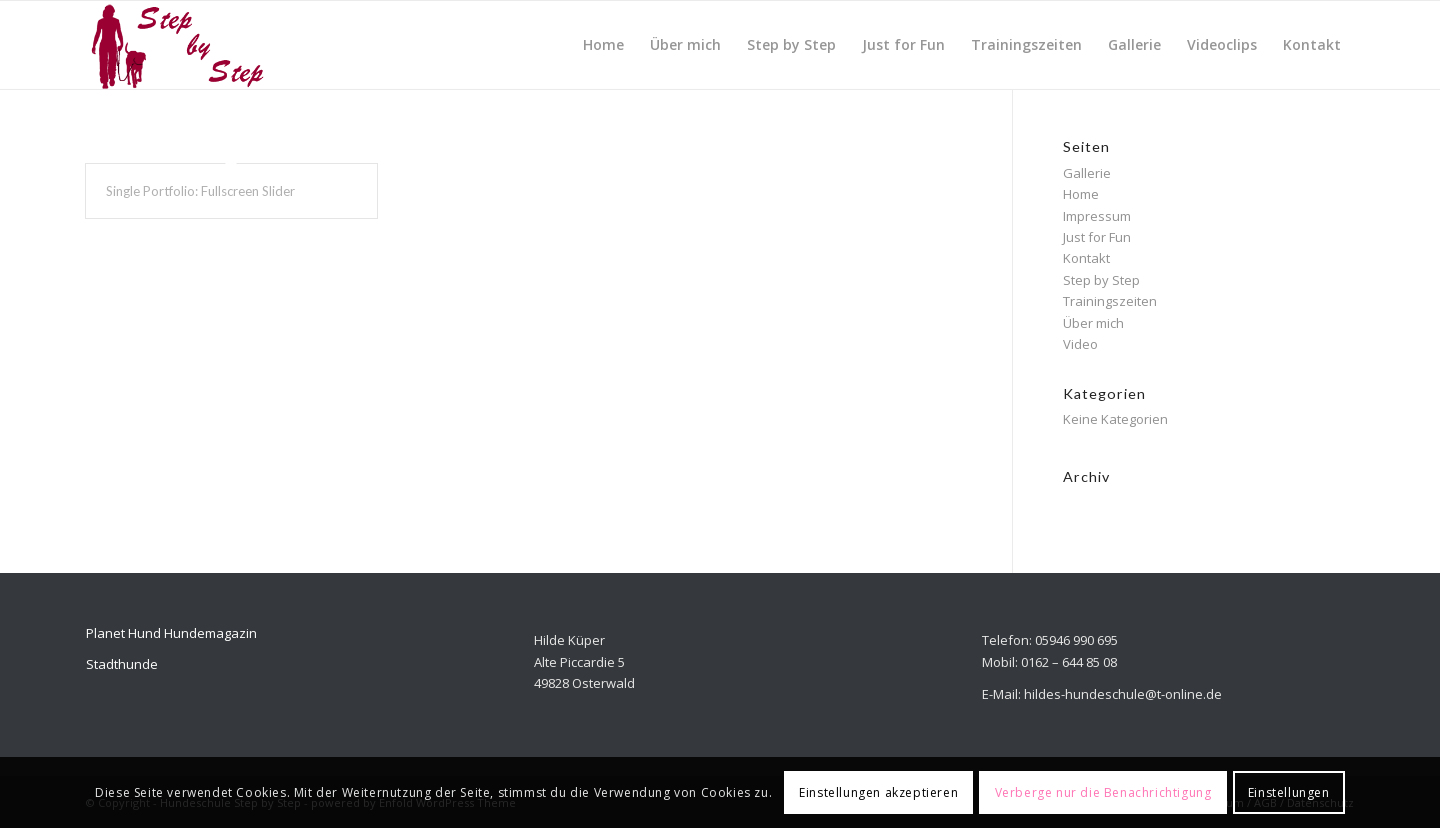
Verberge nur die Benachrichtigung (1103, 792)
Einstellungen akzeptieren (878, 792)
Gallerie (1087, 173)
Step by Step (1101, 280)
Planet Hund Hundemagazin (171, 633)
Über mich (1093, 323)
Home (1081, 194)
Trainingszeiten (1110, 301)
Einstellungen (1289, 792)
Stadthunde (122, 664)
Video (1080, 344)
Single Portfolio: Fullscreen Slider (200, 191)
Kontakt (1086, 258)
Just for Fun (1097, 237)
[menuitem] (603, 45)
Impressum (1097, 216)
